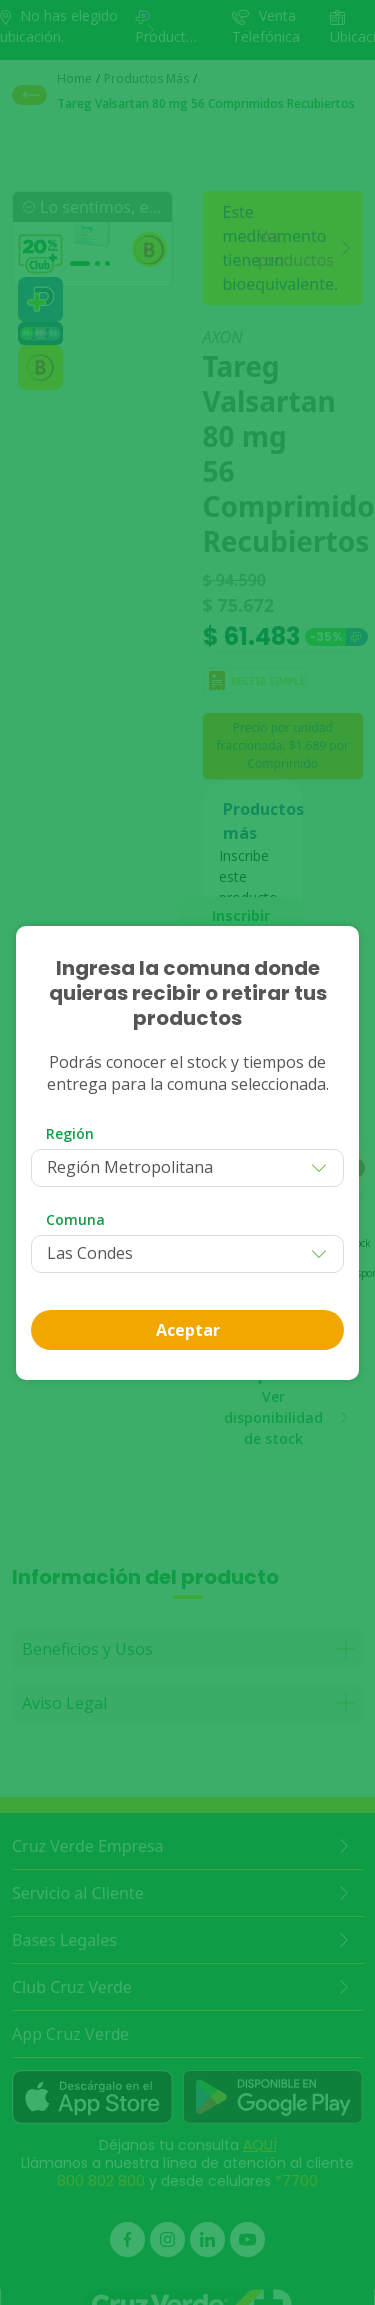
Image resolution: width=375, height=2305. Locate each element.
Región (70, 1133)
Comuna (75, 1219)
